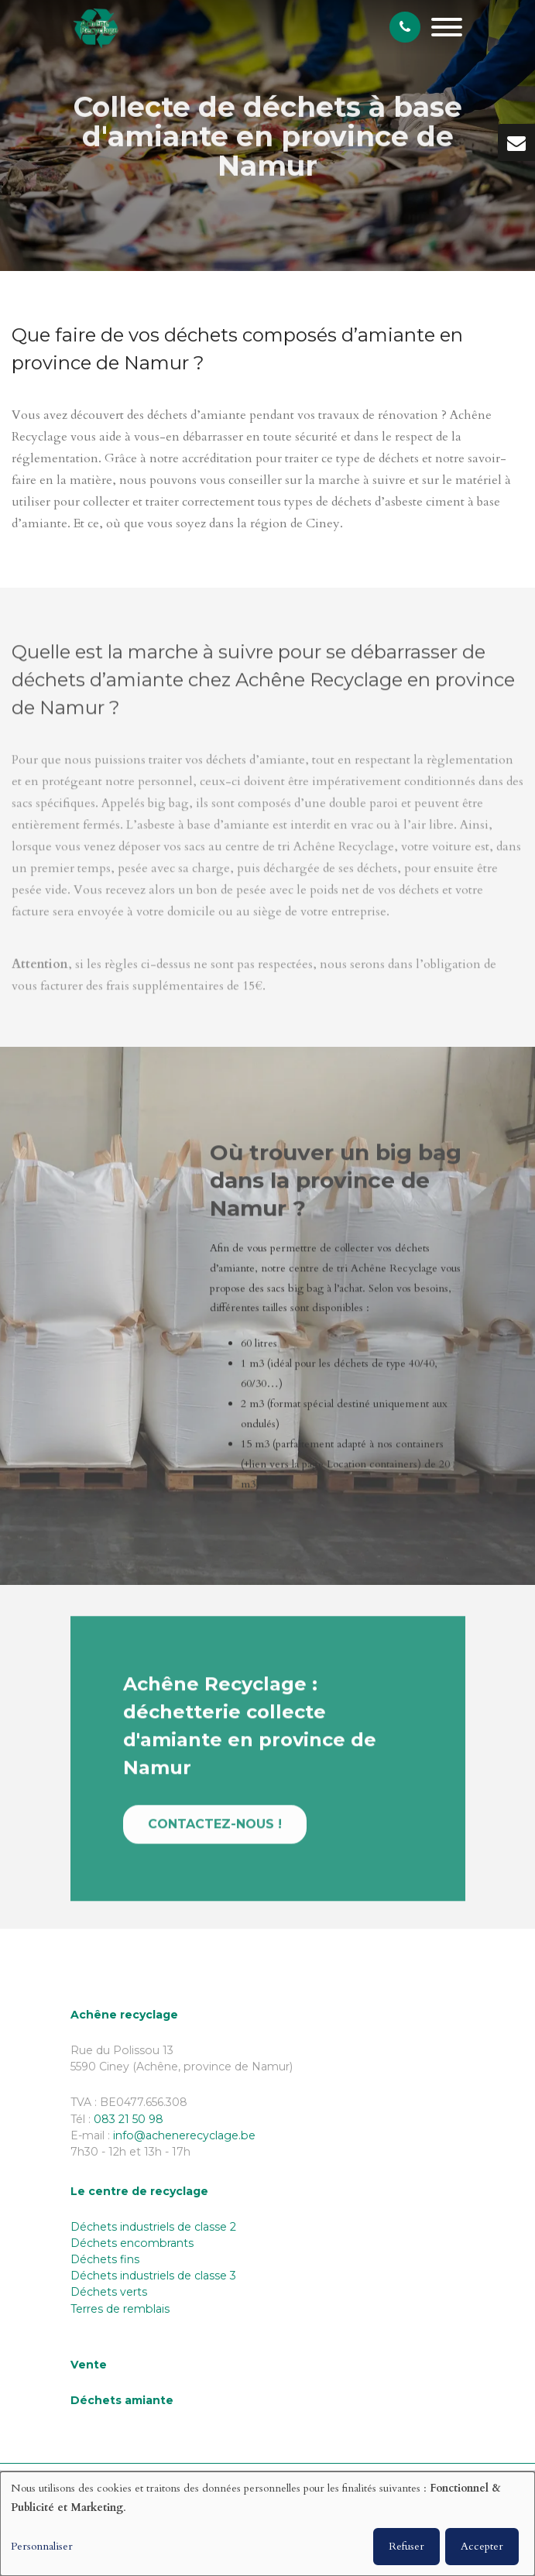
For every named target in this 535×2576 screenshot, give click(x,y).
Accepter (482, 2546)
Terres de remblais (120, 2309)
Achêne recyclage (124, 2015)
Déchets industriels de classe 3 (153, 2276)
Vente (88, 2365)
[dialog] (267, 2523)
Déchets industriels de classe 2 (153, 2227)
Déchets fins (104, 2259)
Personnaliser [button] (42, 2546)
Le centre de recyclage (139, 2191)
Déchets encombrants (132, 2243)
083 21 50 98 (128, 2119)
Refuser (406, 2546)
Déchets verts (108, 2292)
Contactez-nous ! (215, 1830)
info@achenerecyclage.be (184, 2135)
